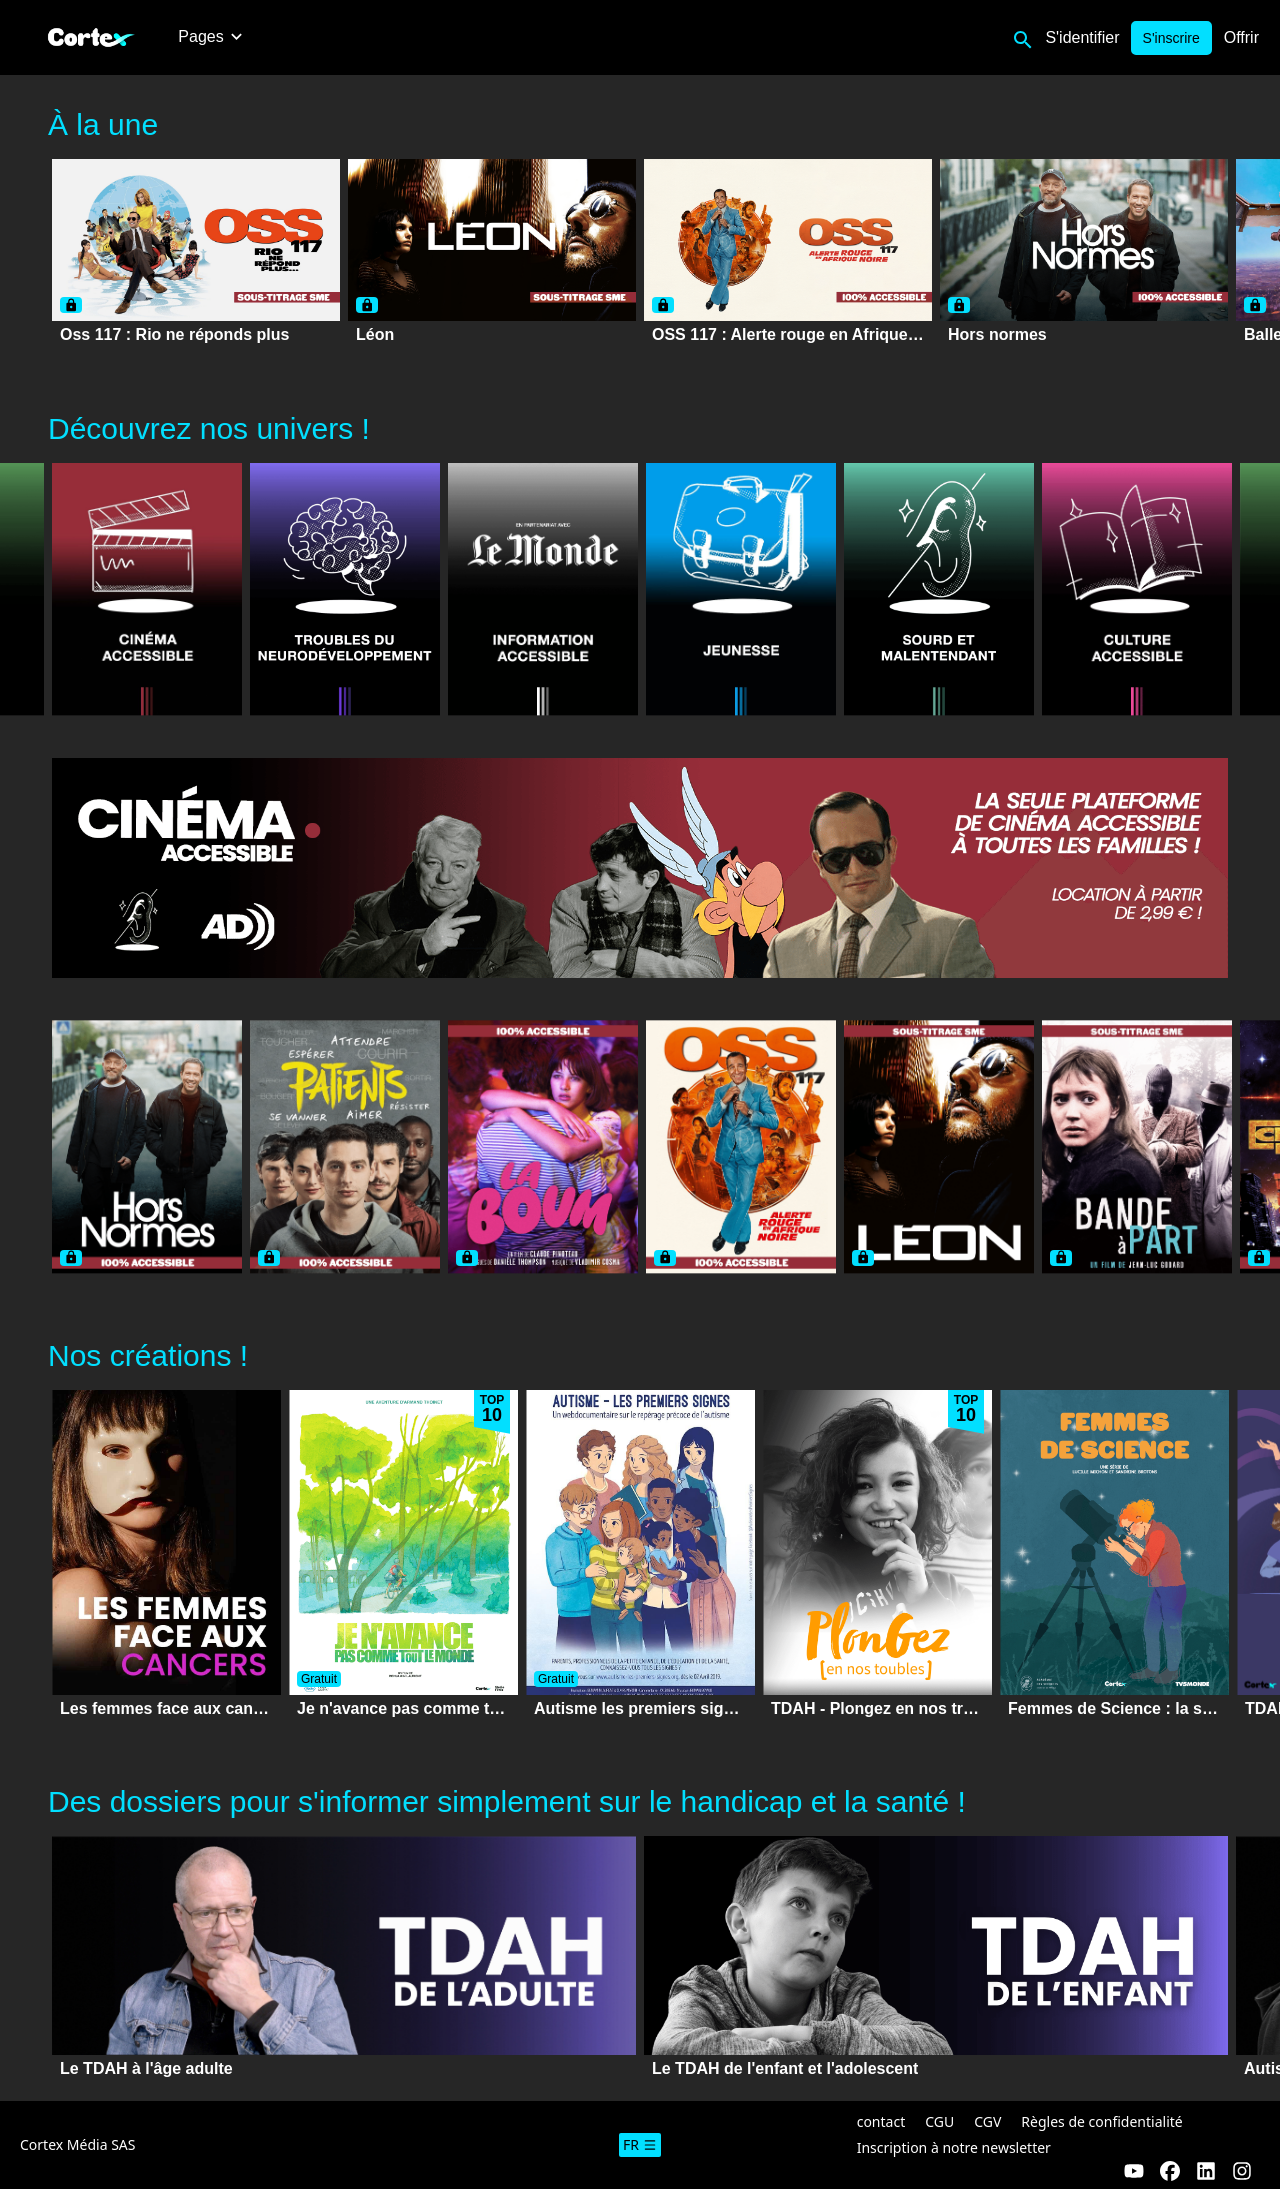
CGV (987, 2121)
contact (881, 2121)
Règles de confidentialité (1101, 2121)
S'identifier (1082, 37)
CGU (939, 2121)
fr (640, 2144)
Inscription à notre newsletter (954, 2147)
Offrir (1241, 37)
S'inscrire (1171, 38)
